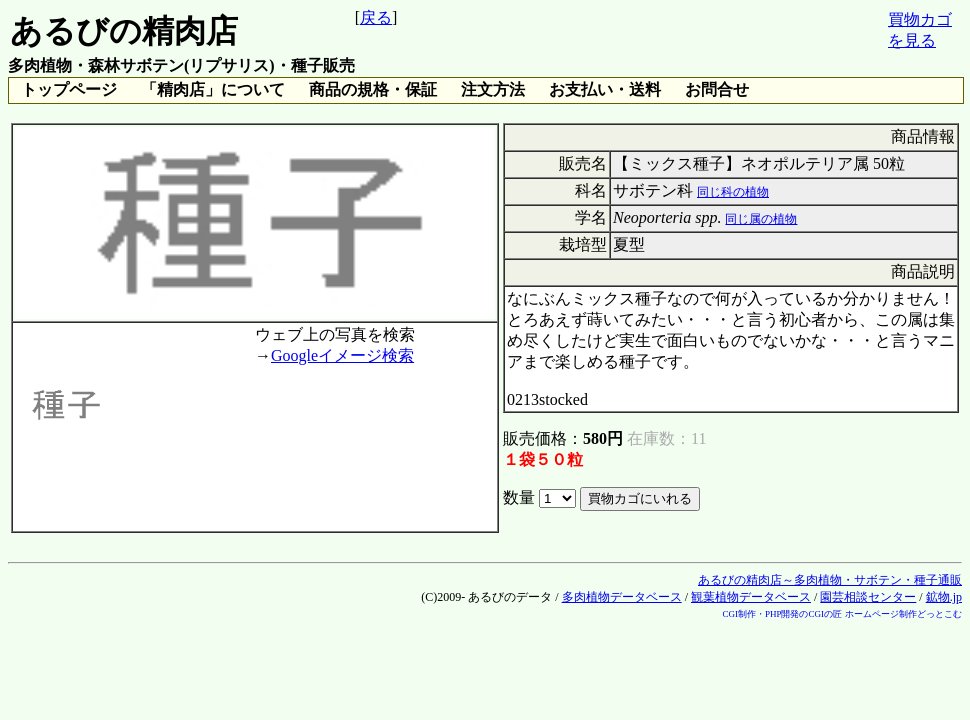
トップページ (69, 89)
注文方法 (493, 89)
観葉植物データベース (751, 597)
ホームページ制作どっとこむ (903, 614)
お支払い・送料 (605, 89)
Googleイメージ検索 (342, 355)
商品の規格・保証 (373, 89)
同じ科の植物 (733, 192)
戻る (376, 17)
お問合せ (717, 89)
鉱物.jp (944, 597)
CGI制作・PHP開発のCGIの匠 (782, 614)
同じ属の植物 (761, 219)
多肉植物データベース (622, 597)
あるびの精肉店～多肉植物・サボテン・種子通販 (830, 580)
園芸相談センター (868, 597)
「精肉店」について (213, 89)
